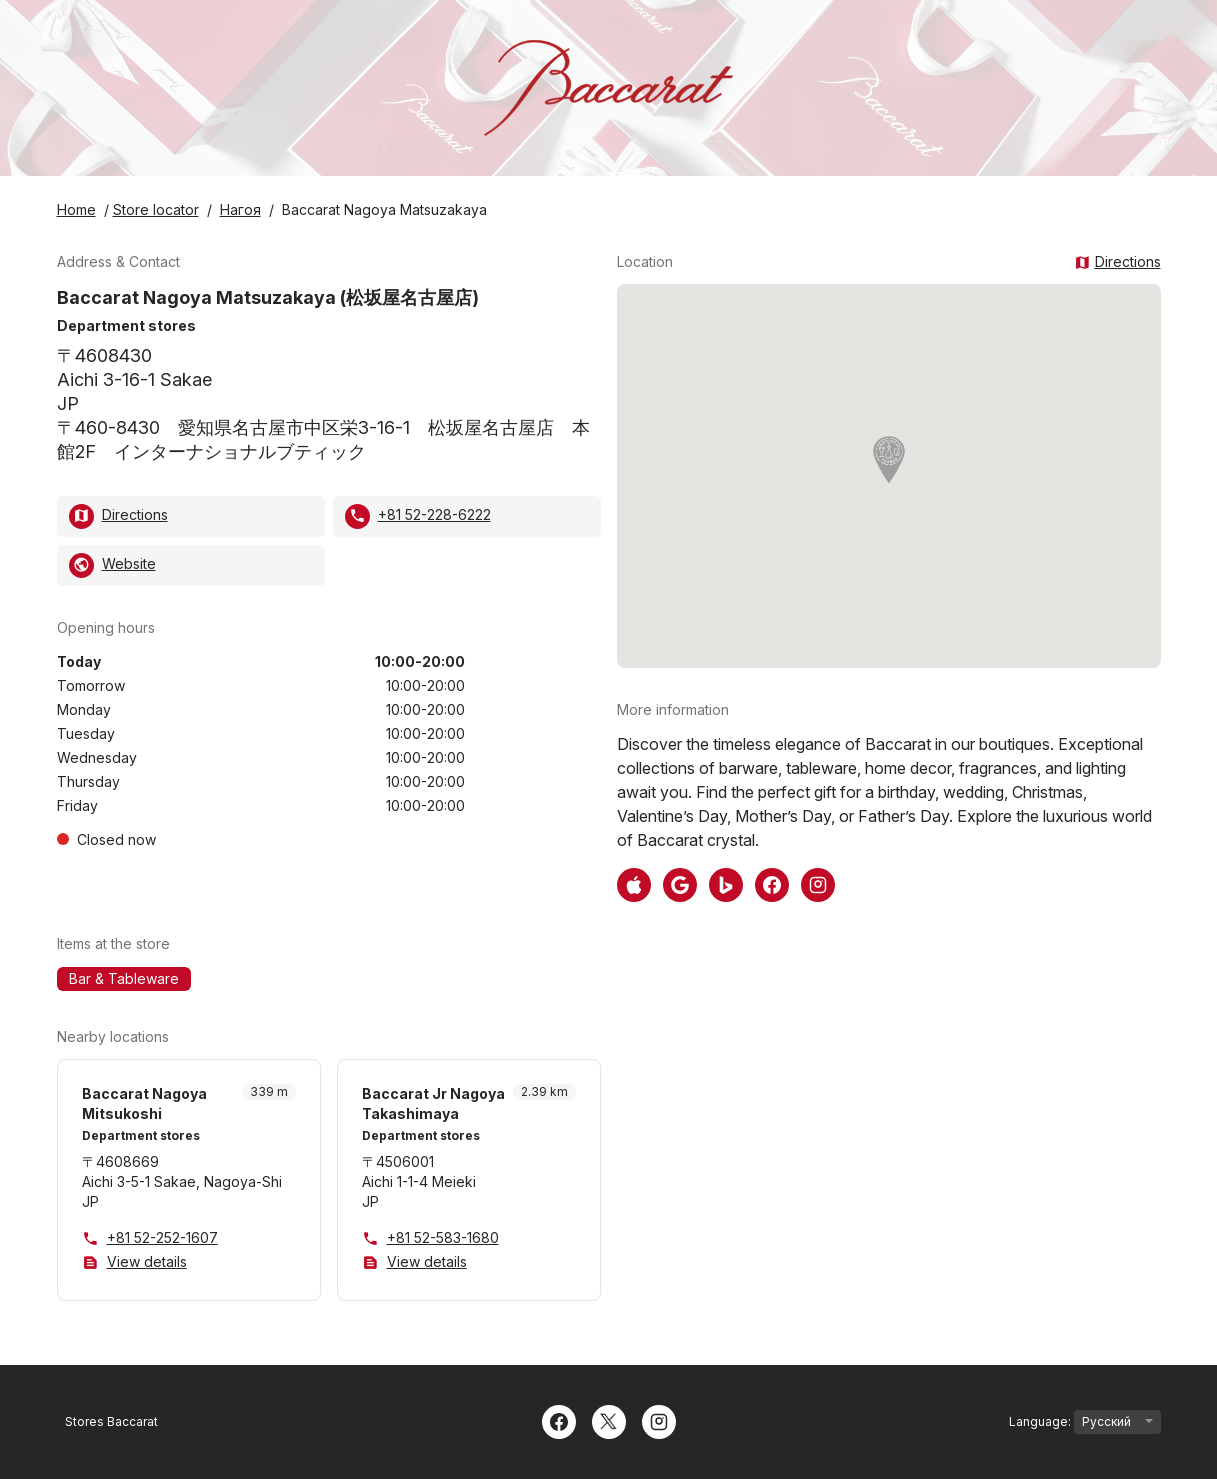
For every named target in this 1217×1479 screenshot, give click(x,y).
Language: (1085, 1422)
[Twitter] (609, 1420)
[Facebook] (559, 1420)
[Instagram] (659, 1420)
